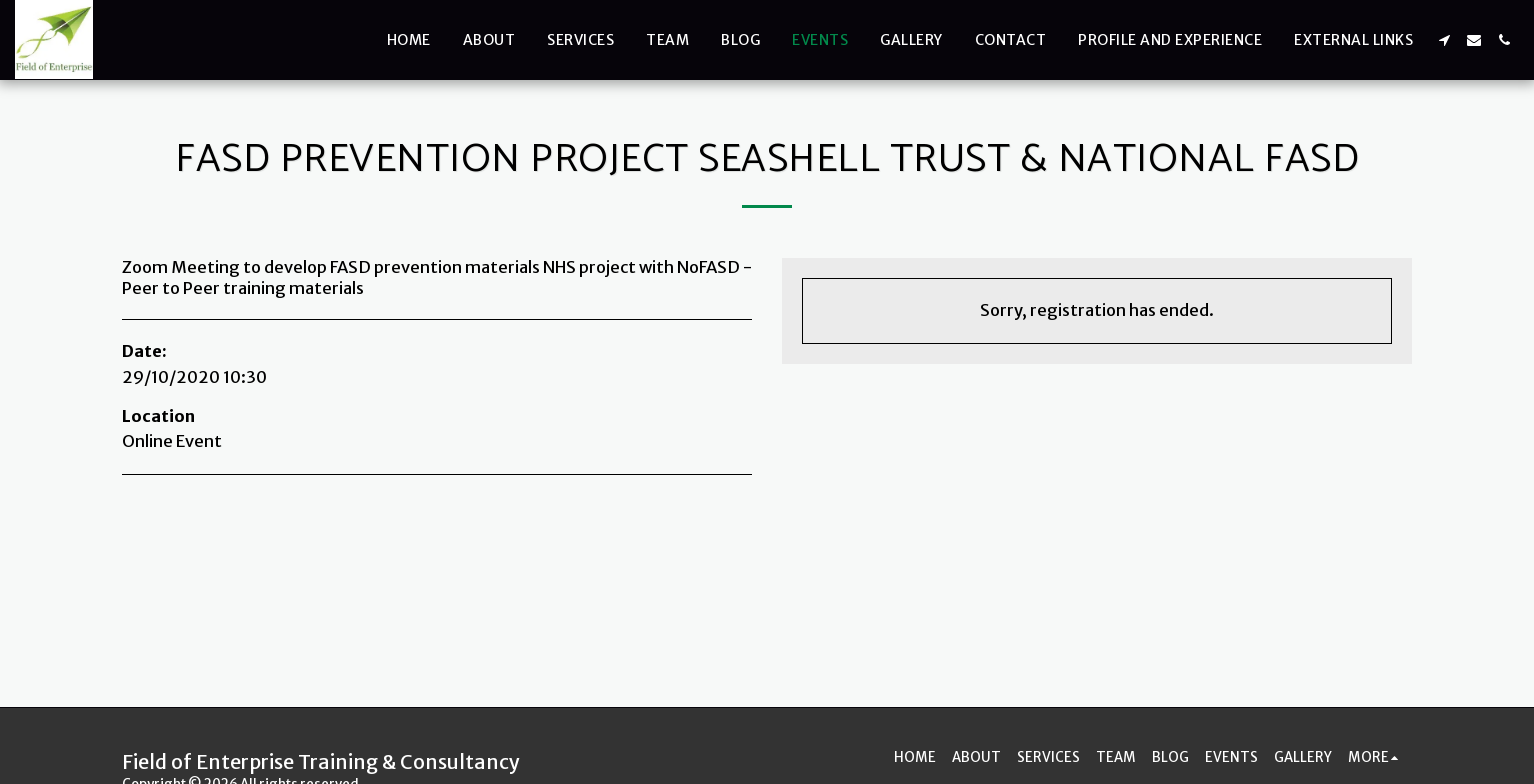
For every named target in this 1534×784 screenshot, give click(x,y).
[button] (1444, 40)
